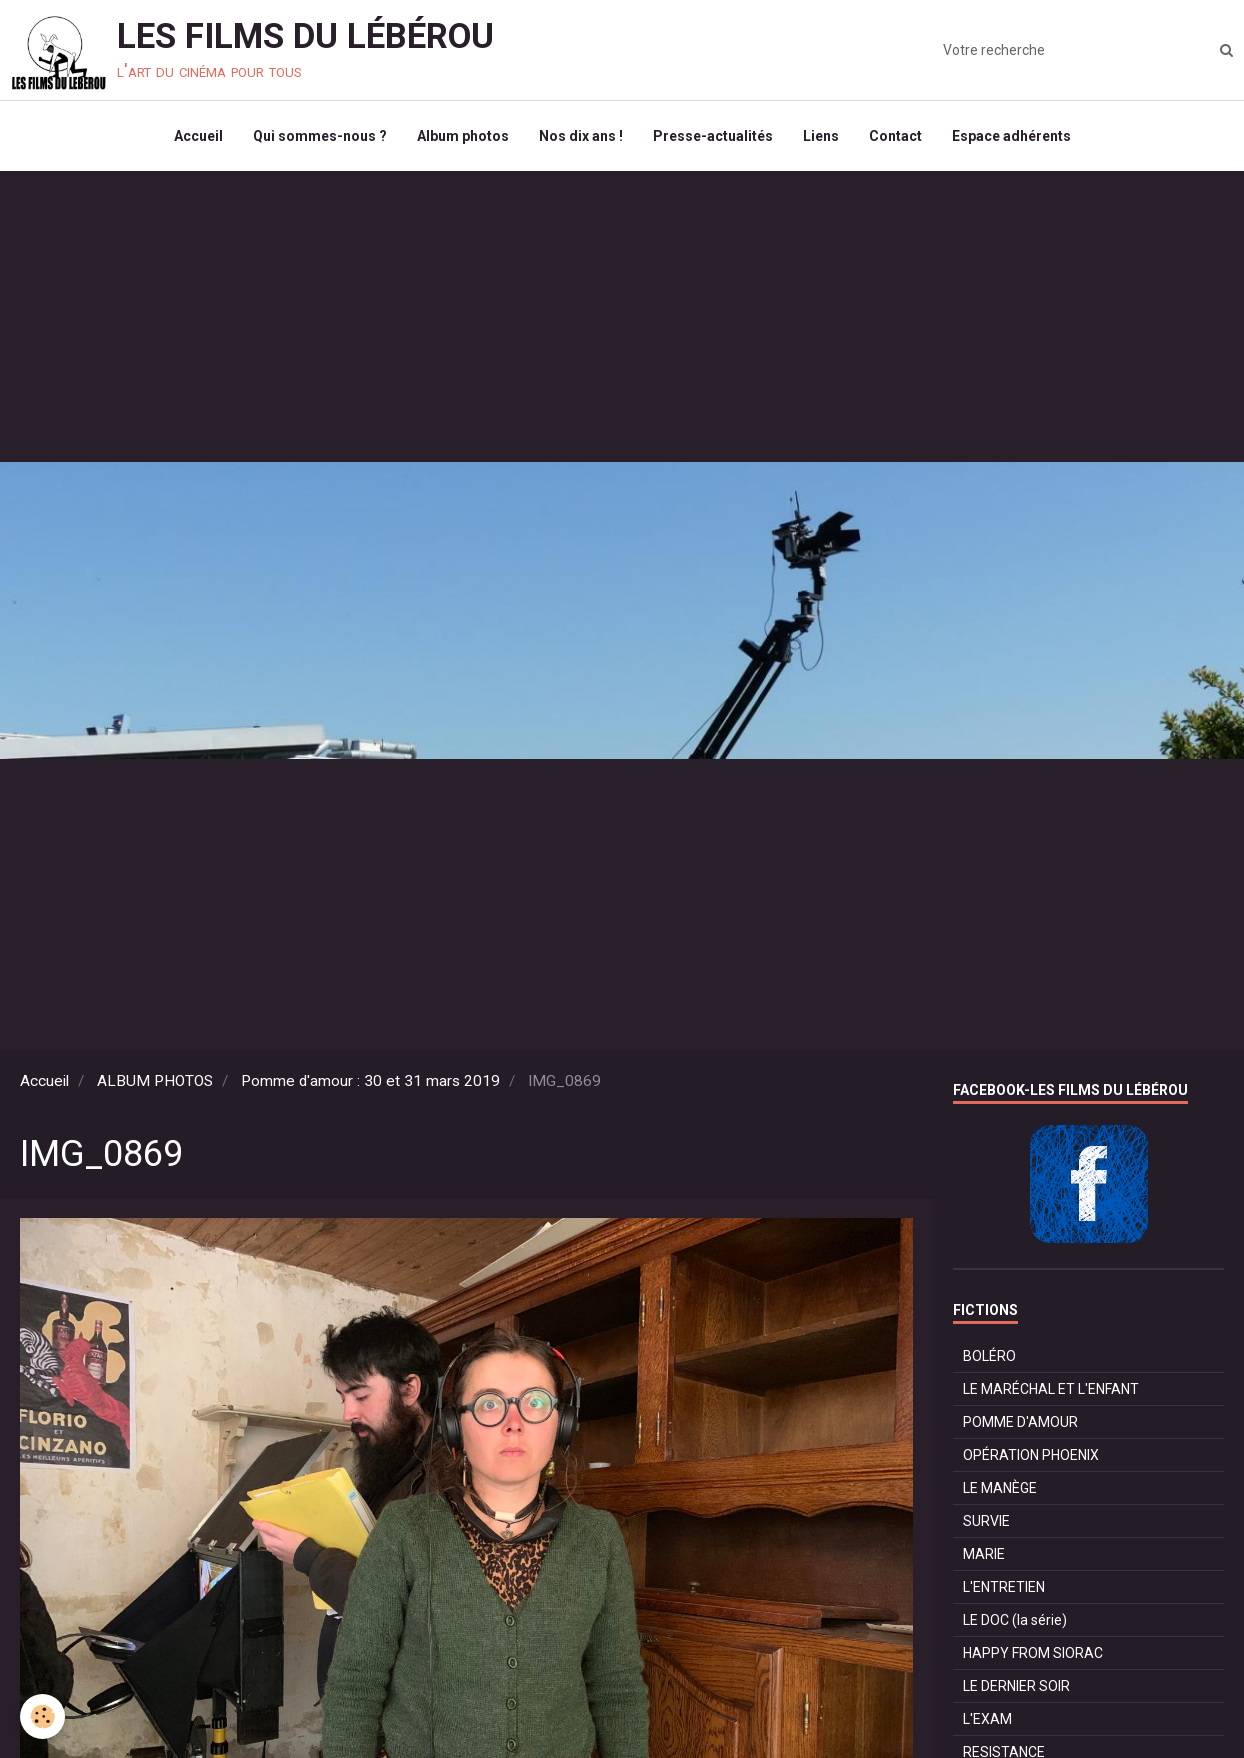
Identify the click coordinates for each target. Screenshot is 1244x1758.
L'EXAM (987, 1719)
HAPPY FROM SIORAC (1033, 1653)
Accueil (198, 136)
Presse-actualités (713, 136)
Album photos (463, 136)
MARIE (984, 1554)
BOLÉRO (989, 1356)
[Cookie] (42, 1716)
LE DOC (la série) (1015, 1620)
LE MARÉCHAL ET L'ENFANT (1051, 1389)
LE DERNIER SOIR (1016, 1686)
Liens (821, 136)
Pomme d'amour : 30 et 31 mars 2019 (370, 1081)
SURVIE (986, 1521)
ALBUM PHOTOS (155, 1081)
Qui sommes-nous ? (320, 136)
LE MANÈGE (1000, 1488)
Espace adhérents (1011, 136)
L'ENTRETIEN (1004, 1587)
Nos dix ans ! (581, 136)
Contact (895, 136)
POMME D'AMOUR (1020, 1422)
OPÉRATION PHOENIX (1031, 1455)
